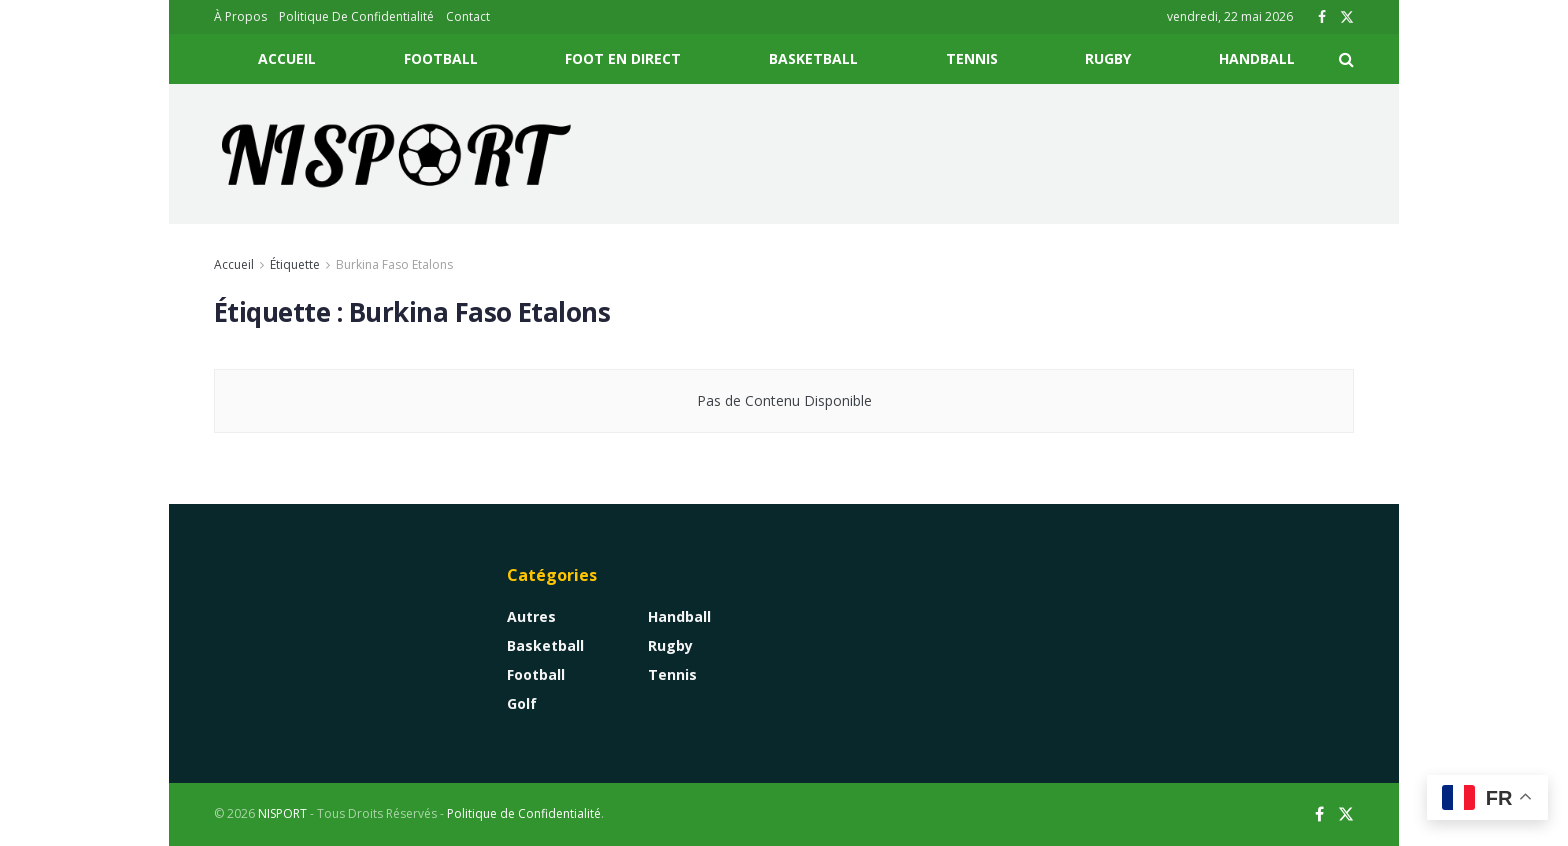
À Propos (240, 16)
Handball (1257, 58)
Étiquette (295, 264)
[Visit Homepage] (397, 154)
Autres (531, 616)
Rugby (1108, 58)
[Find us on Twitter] (1346, 814)
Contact (468, 16)
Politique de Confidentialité (524, 813)
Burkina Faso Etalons (394, 264)
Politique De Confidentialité (356, 16)
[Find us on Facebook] (1319, 814)
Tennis (972, 58)
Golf (522, 703)
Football (441, 58)
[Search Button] (1346, 59)
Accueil (287, 58)
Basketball (813, 58)
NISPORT (282, 813)
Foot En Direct (623, 58)
